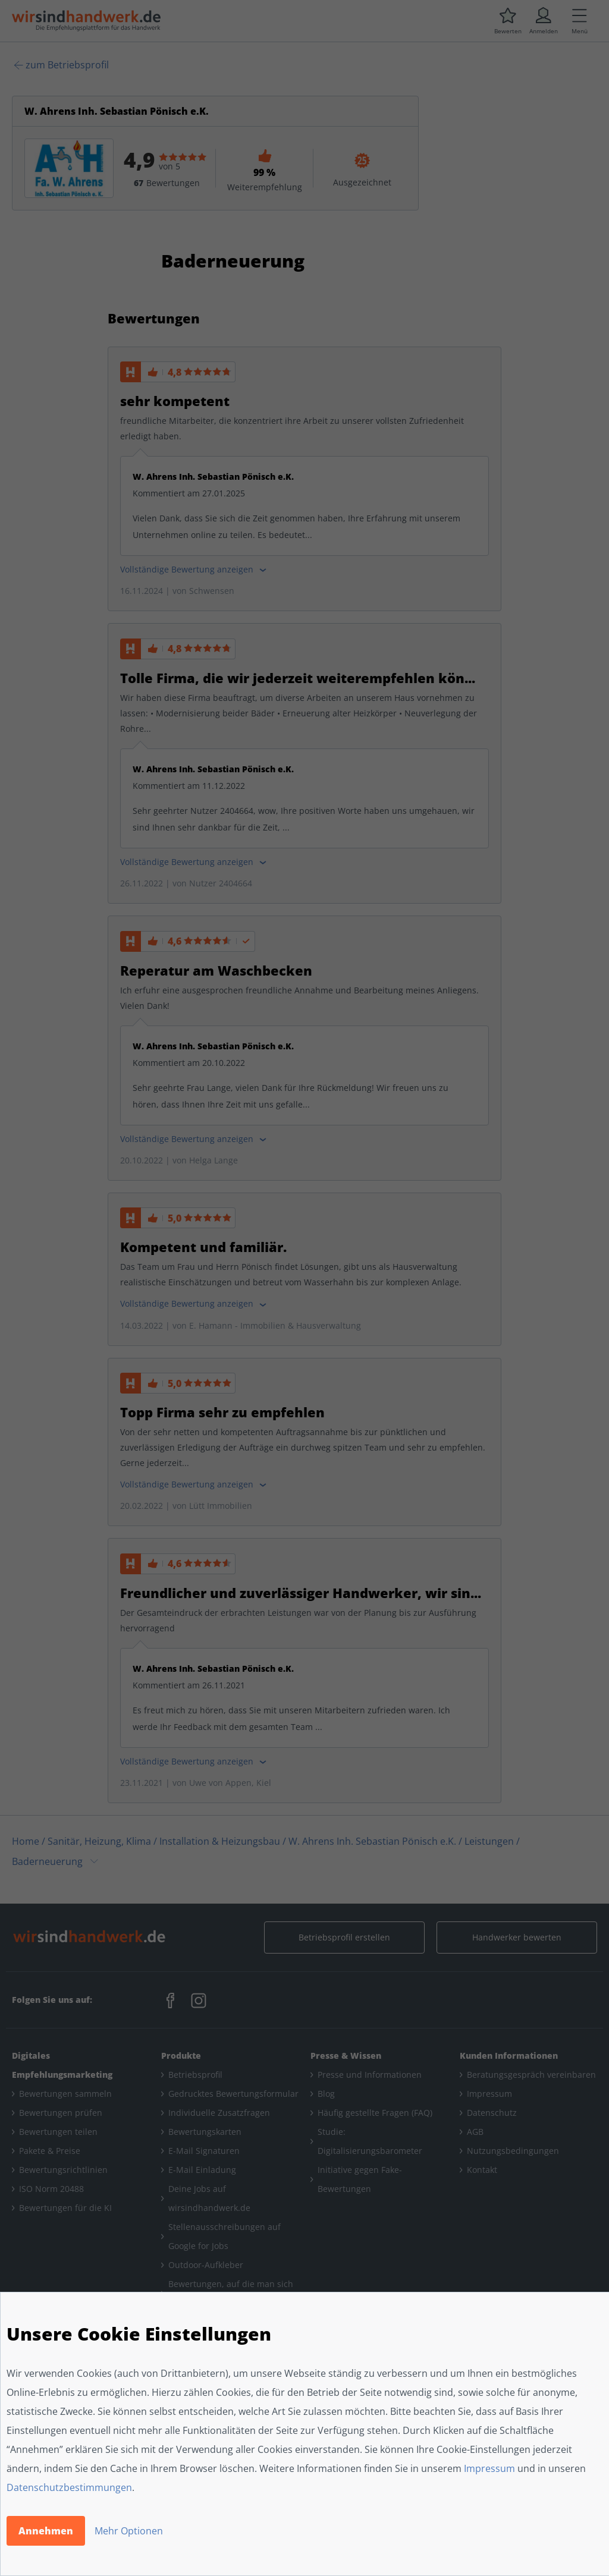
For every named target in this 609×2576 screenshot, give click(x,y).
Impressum (489, 2468)
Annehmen (45, 2530)
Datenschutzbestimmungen (69, 2487)
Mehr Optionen (129, 2530)
